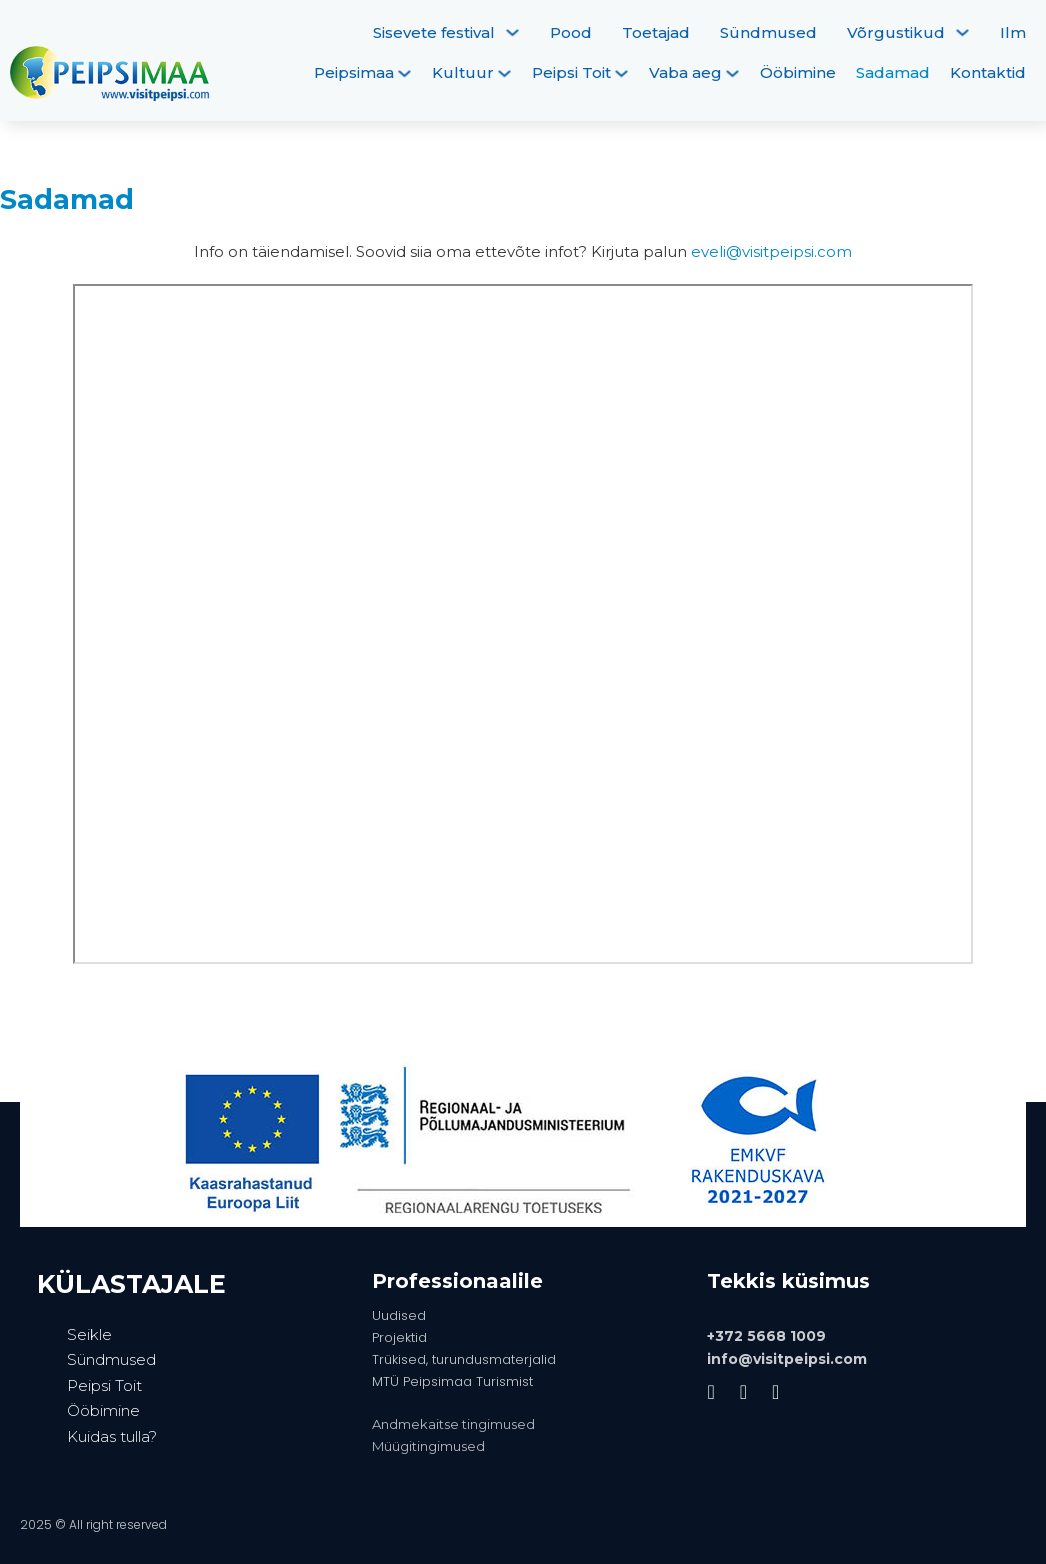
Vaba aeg (685, 72)
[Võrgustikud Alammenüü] (962, 32)
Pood (571, 32)
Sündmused (768, 32)
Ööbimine (798, 72)
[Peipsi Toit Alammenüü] (621, 73)
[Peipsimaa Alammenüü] (404, 73)
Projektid (399, 1337)
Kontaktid (988, 72)
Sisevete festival (434, 32)
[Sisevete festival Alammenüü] (512, 32)
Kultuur (463, 72)
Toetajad (656, 32)
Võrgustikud (896, 32)
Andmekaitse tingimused (453, 1424)
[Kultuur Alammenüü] (504, 73)
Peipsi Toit (571, 72)
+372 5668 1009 (766, 1336)
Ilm (1013, 32)
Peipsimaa (354, 72)
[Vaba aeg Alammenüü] (732, 73)
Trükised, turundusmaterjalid (464, 1359)
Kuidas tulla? (112, 1436)
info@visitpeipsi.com (787, 1359)
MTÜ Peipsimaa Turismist (452, 1381)
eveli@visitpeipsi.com (771, 251)
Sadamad (893, 72)
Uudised (399, 1315)
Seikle (89, 1334)
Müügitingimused (428, 1446)
